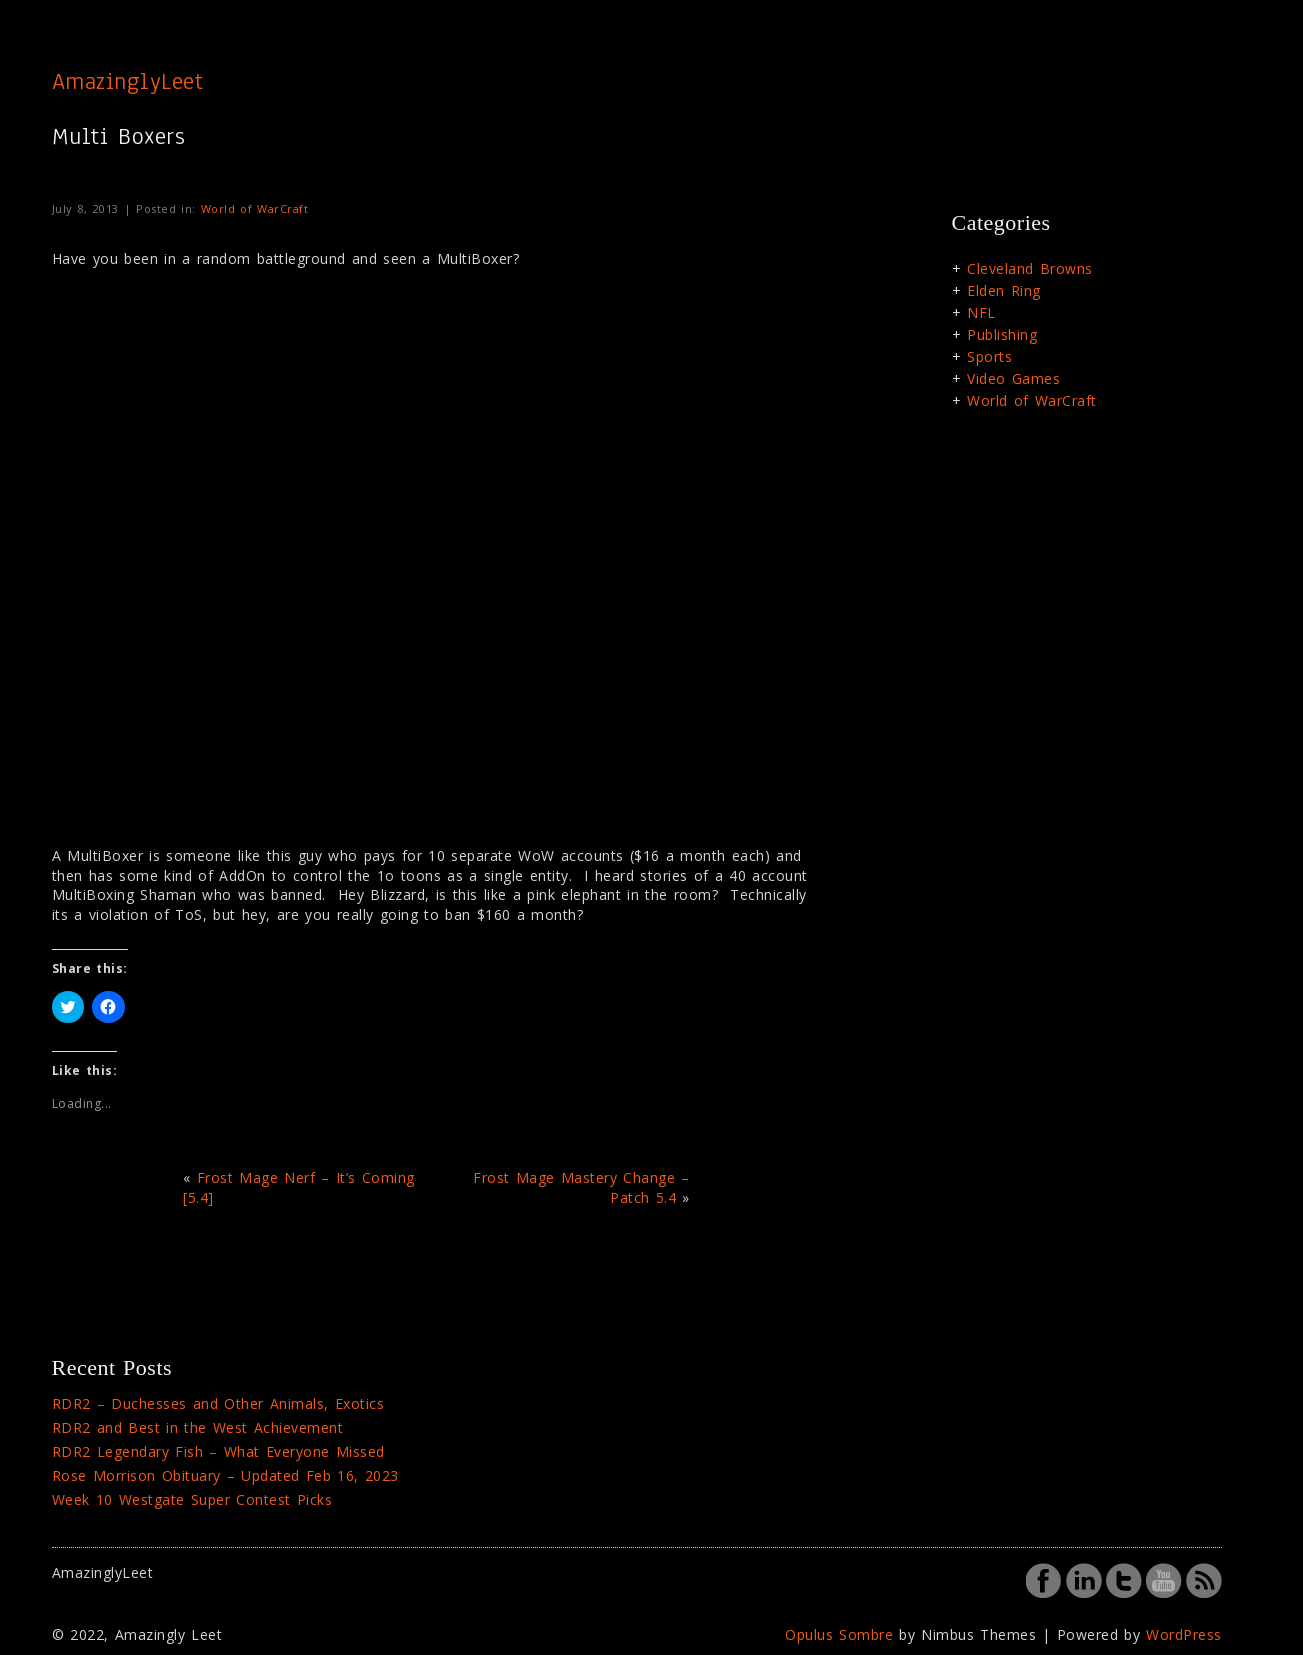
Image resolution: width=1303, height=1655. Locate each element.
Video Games (1013, 378)
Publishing (1002, 334)
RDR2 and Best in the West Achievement (198, 1427)
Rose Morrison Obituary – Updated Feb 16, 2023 (225, 1475)
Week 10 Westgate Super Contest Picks (192, 1499)
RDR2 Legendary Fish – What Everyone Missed (218, 1451)
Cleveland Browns (1030, 268)
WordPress (1184, 1634)
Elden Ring (1004, 290)
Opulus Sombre (839, 1634)
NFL (981, 312)
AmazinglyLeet (128, 81)
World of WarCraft (255, 208)
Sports (989, 356)
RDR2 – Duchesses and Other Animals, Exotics (218, 1403)
